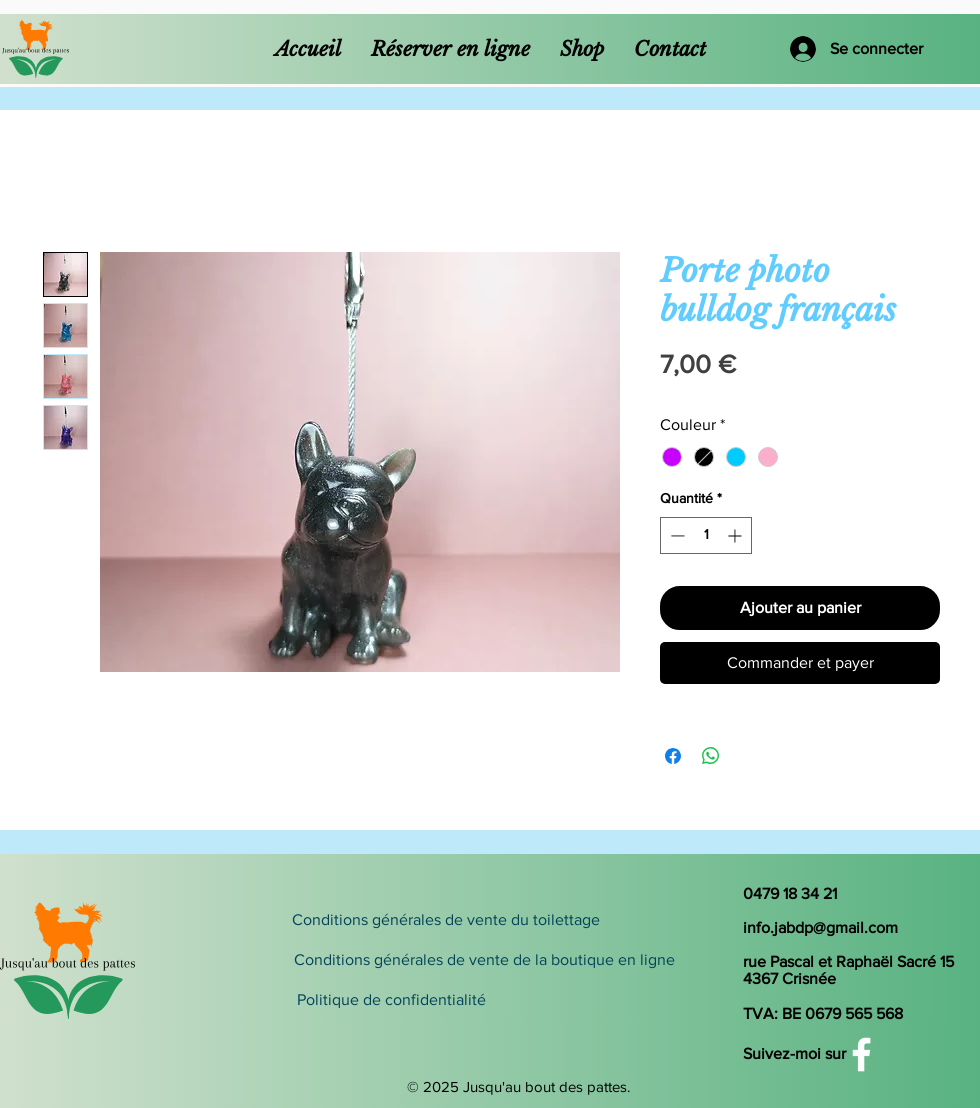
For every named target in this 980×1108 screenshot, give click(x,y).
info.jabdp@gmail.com (820, 927)
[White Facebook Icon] (861, 1054)
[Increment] (736, 535)
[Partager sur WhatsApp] (711, 756)
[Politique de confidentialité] (471, 1000)
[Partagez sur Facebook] (673, 756)
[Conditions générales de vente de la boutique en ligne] (484, 960)
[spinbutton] (706, 535)
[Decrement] (675, 535)
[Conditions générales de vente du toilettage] (446, 920)
